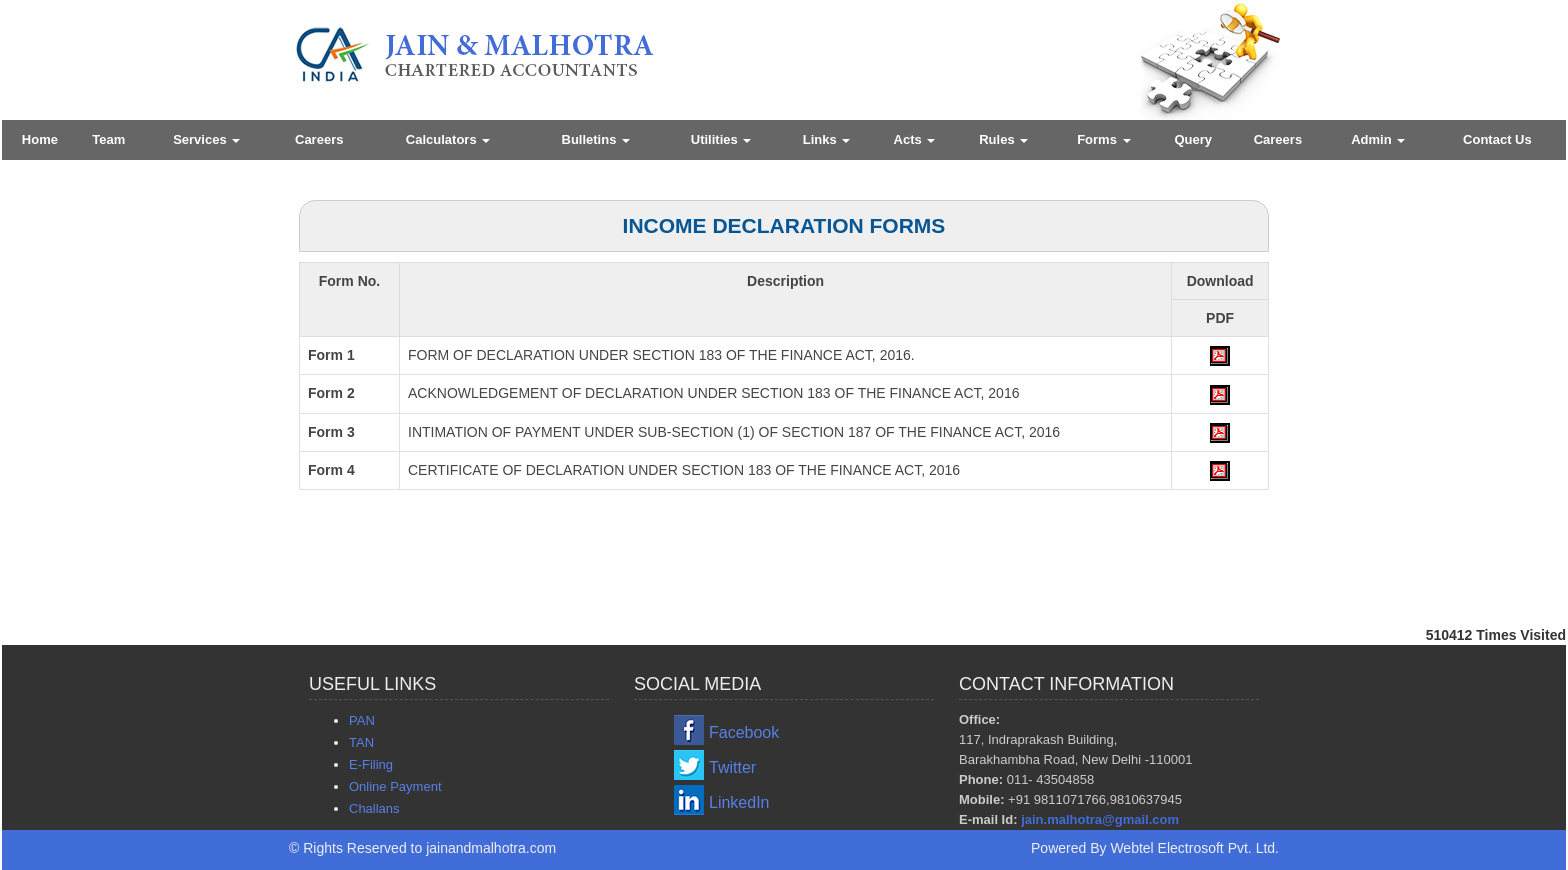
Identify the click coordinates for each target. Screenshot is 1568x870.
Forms (1103, 139)
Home (40, 139)
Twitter (732, 767)
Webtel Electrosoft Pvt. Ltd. (1194, 848)
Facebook (744, 732)
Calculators (448, 139)
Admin (1378, 139)
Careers (319, 139)
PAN (362, 720)
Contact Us (1497, 139)
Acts (915, 139)
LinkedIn (739, 802)
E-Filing (371, 764)
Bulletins (596, 139)
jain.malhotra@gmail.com (1100, 819)
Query (1193, 139)
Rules (1003, 139)
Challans (374, 808)
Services (206, 139)
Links (827, 139)
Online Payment (395, 786)
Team (108, 139)
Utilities (721, 139)
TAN (361, 742)
